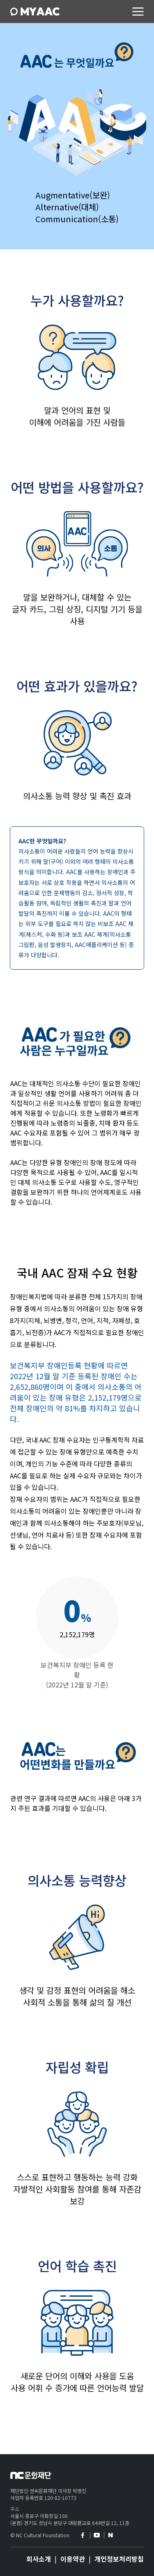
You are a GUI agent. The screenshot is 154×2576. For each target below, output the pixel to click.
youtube (96, 2535)
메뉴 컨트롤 (138, 11)
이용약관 (72, 2559)
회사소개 (38, 2559)
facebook (82, 2535)
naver (110, 2535)
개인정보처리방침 (119, 2559)
